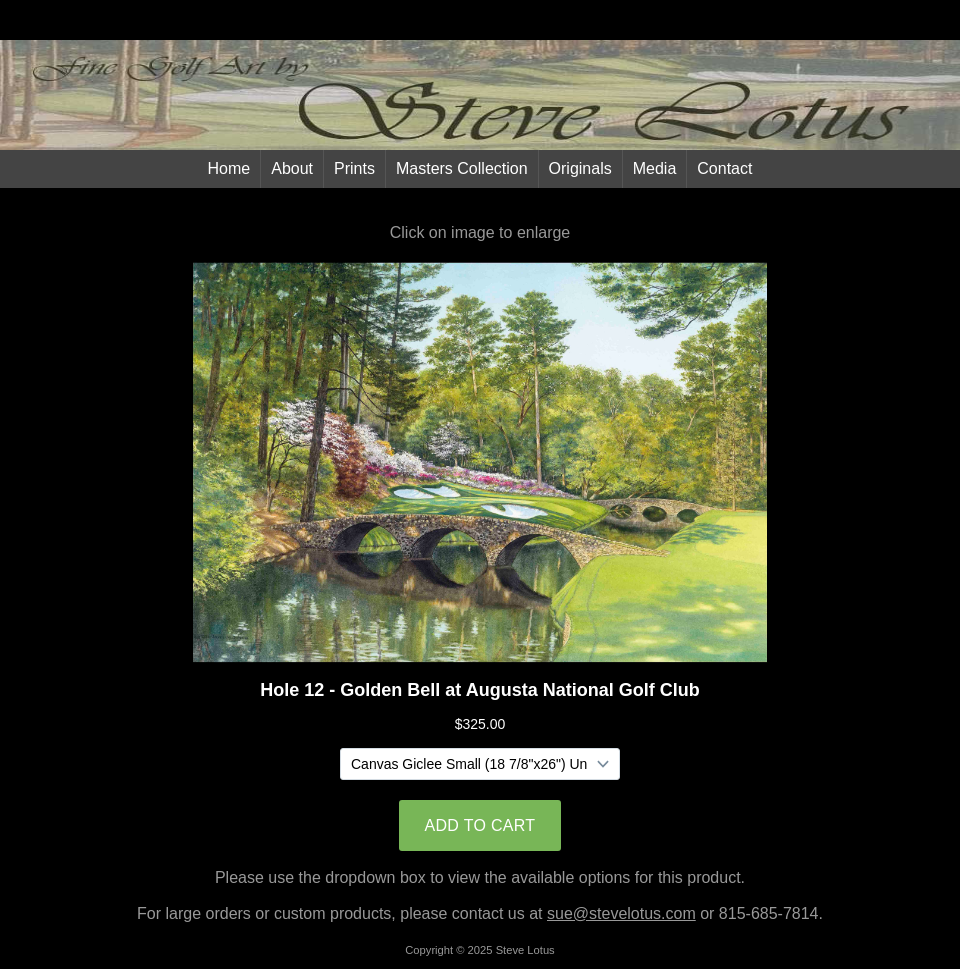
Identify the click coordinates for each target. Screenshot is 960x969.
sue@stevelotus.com (621, 913)
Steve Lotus (525, 950)
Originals (580, 168)
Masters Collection (462, 168)
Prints (354, 168)
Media (655, 168)
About (292, 168)
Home (229, 168)
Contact (724, 168)
